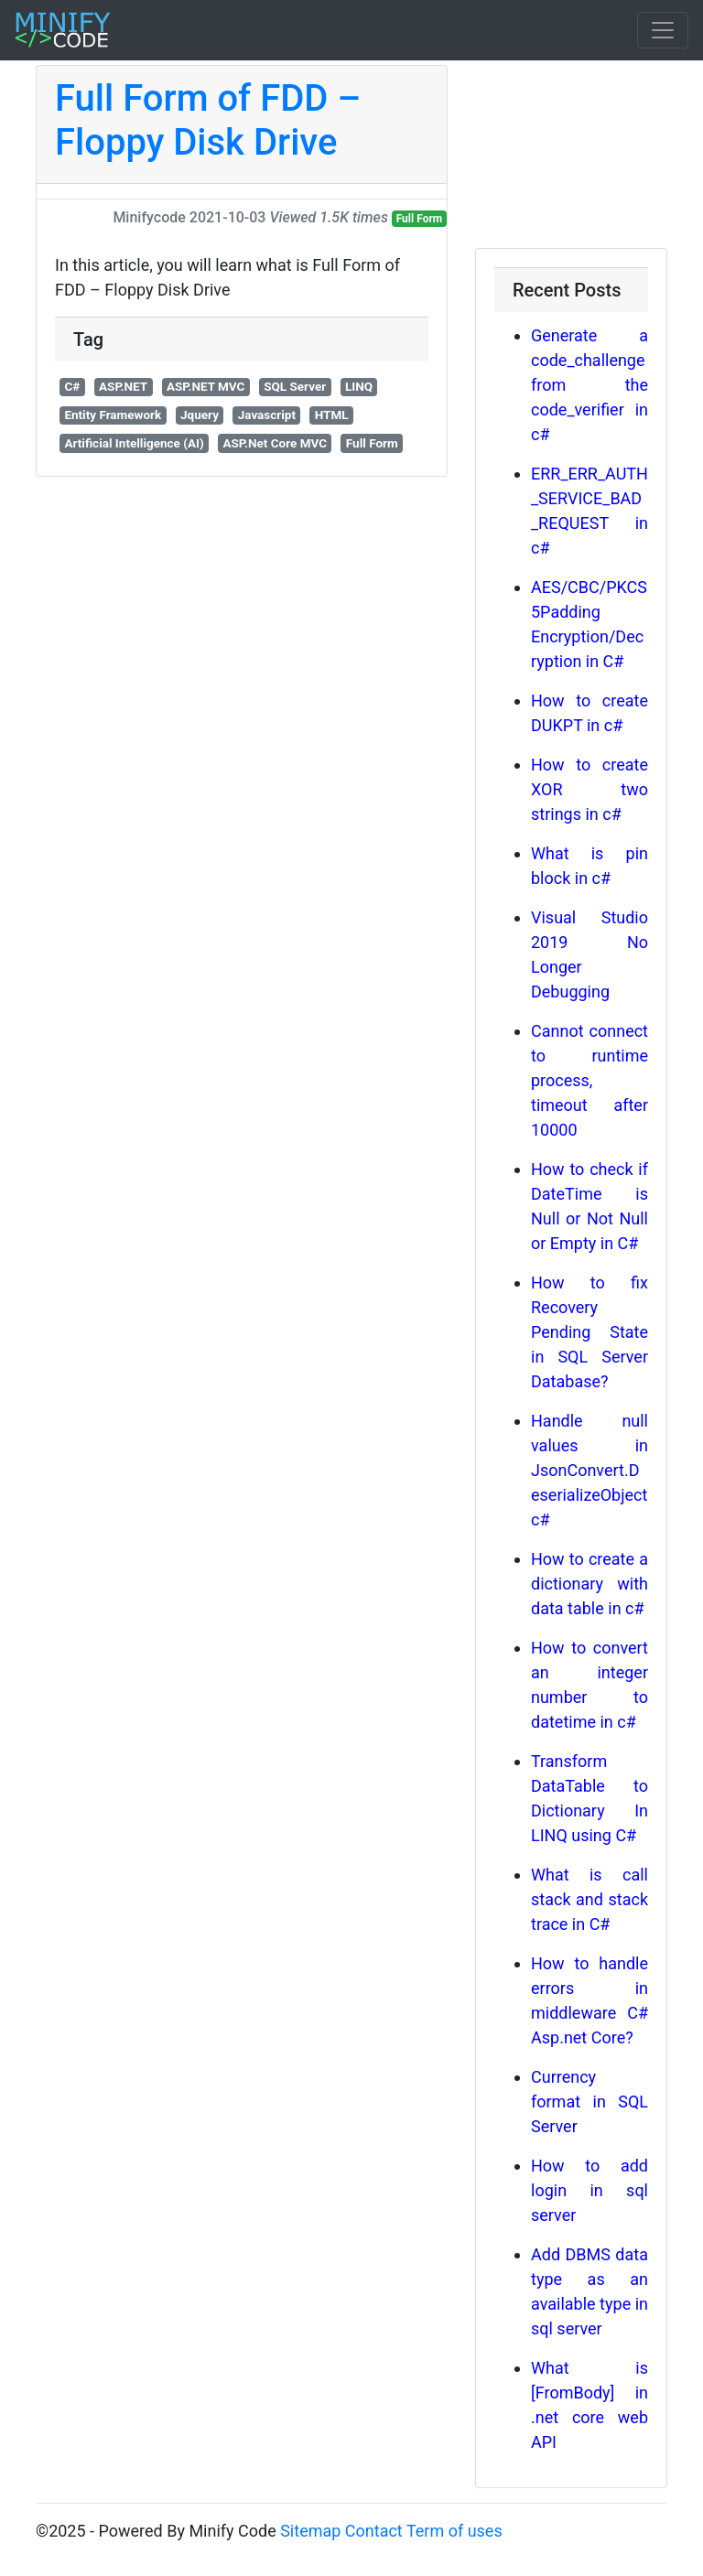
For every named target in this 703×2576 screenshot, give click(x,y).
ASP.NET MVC (206, 386)
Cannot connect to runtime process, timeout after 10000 (589, 1080)
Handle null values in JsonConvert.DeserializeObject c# (589, 1470)
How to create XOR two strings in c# (589, 789)
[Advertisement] (571, 156)
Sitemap (310, 2530)
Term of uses (454, 2530)
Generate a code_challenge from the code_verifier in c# (589, 385)
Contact (374, 2530)
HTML (332, 414)
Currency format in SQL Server (589, 2101)
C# (72, 386)
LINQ (359, 386)
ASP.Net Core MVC (274, 443)
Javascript (267, 414)
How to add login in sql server (589, 2190)
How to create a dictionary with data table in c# (589, 1583)
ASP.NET (123, 386)
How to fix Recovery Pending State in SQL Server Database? (589, 1332)
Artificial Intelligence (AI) (133, 443)
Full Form (419, 218)
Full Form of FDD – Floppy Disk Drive (208, 120)
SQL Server (295, 386)
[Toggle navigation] (662, 30)
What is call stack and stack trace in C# (589, 1899)
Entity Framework (112, 414)
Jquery (199, 414)
